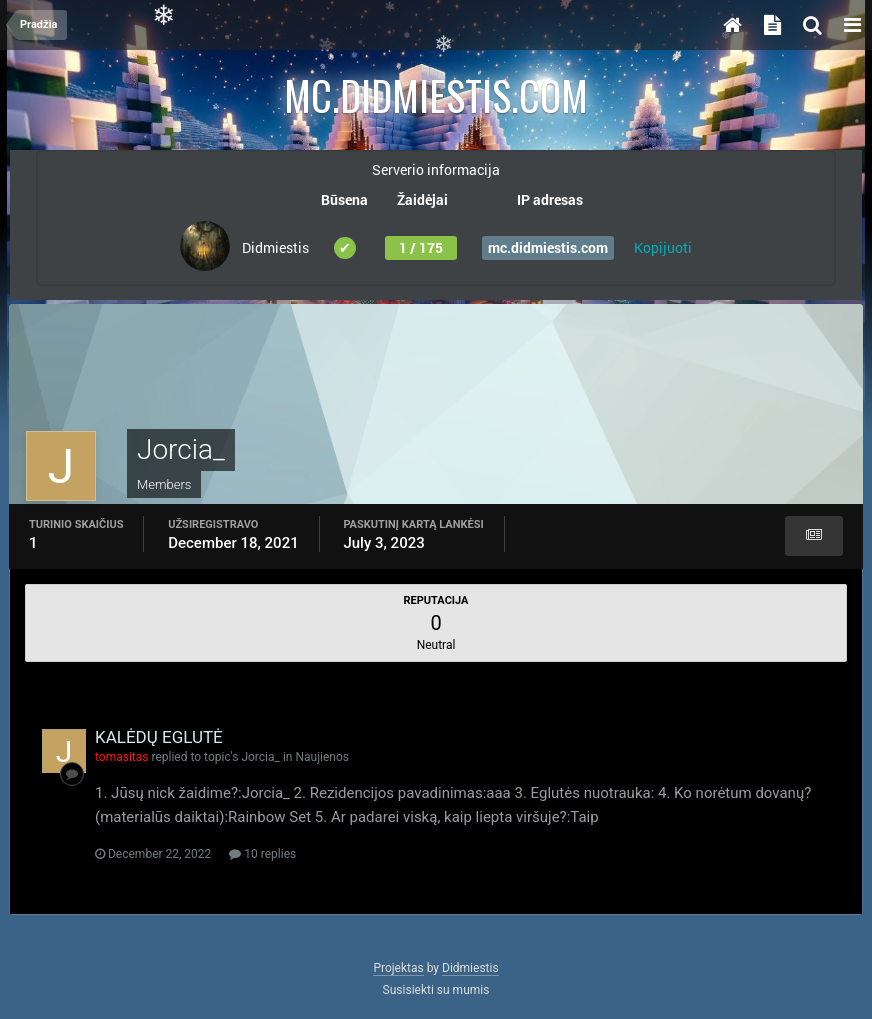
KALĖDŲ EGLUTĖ (159, 737)
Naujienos (322, 757)
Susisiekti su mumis (436, 990)
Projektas (398, 968)
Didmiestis (470, 968)
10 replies (262, 854)
